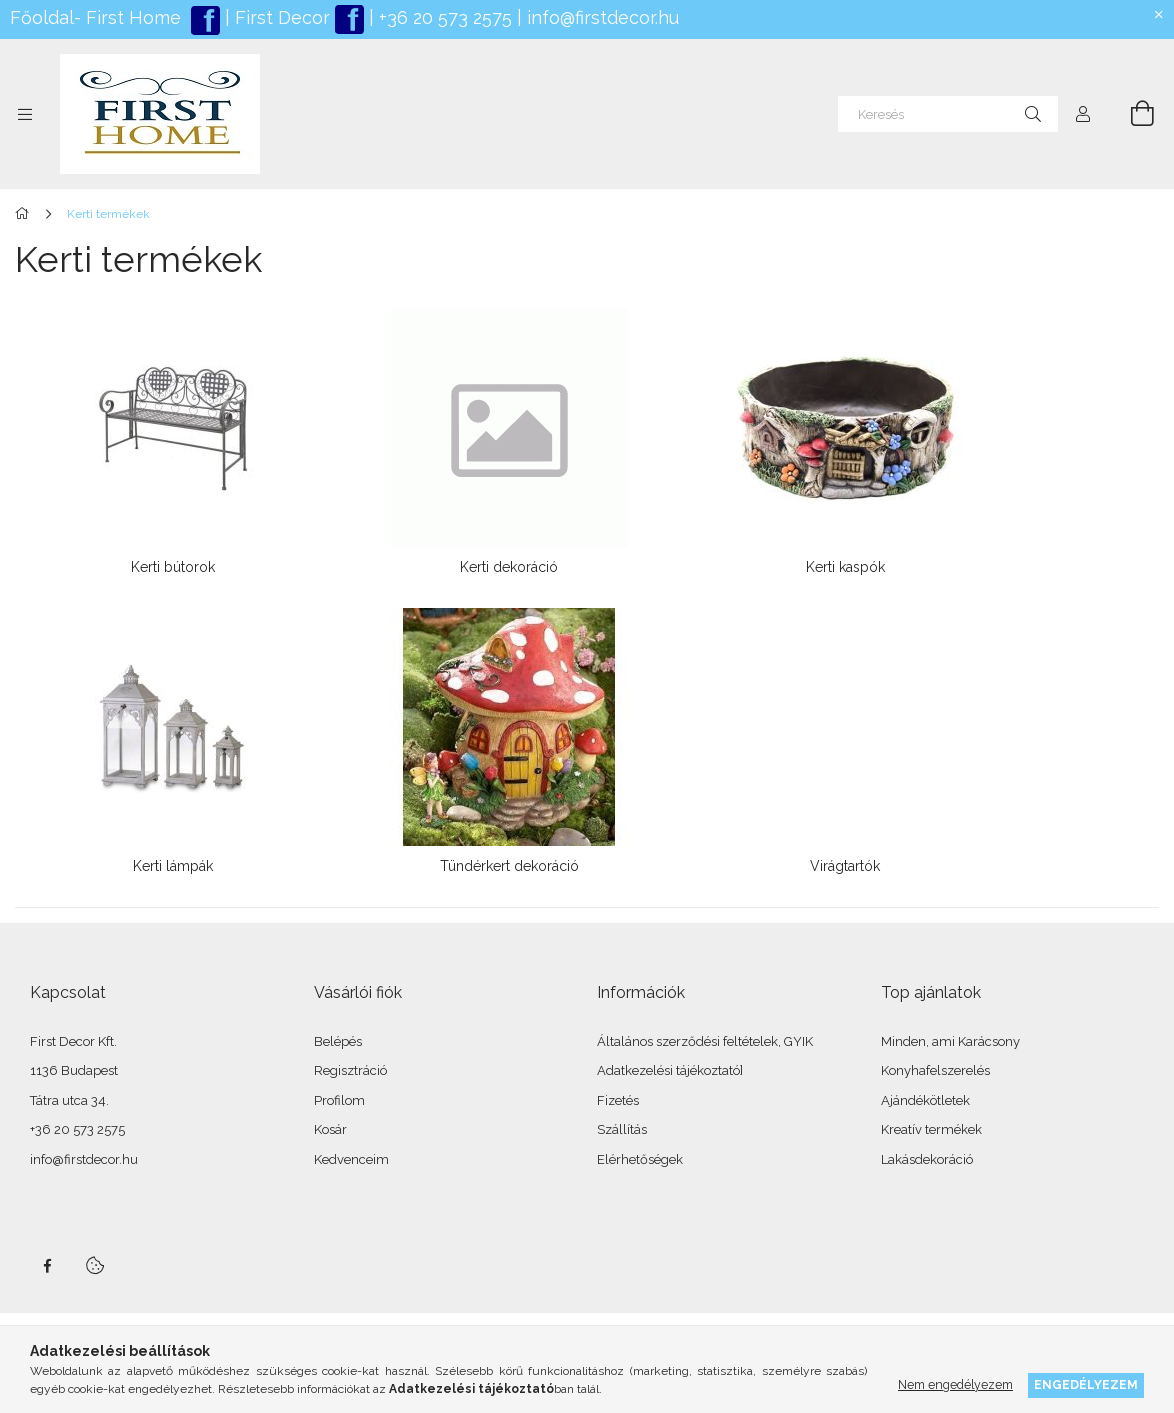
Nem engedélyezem (955, 1384)
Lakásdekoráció (927, 1159)
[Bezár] (1159, 15)
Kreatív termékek (931, 1129)
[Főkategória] (25, 214)
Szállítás (622, 1129)
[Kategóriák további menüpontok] (25, 114)
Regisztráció (350, 1070)
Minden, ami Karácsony (950, 1041)
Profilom (339, 1100)
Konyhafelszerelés (935, 1070)
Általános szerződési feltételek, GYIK (705, 1041)
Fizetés (618, 1100)
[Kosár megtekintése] (1131, 114)
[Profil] (1083, 114)
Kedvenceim (351, 1159)
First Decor (280, 17)
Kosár (330, 1129)
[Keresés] (948, 114)
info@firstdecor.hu (603, 17)
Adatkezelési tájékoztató (668, 1070)
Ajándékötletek (925, 1100)
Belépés (338, 1041)
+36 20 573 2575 (443, 17)
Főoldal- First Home (95, 17)
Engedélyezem (1086, 1384)
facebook (47, 1266)
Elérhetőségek (640, 1159)
